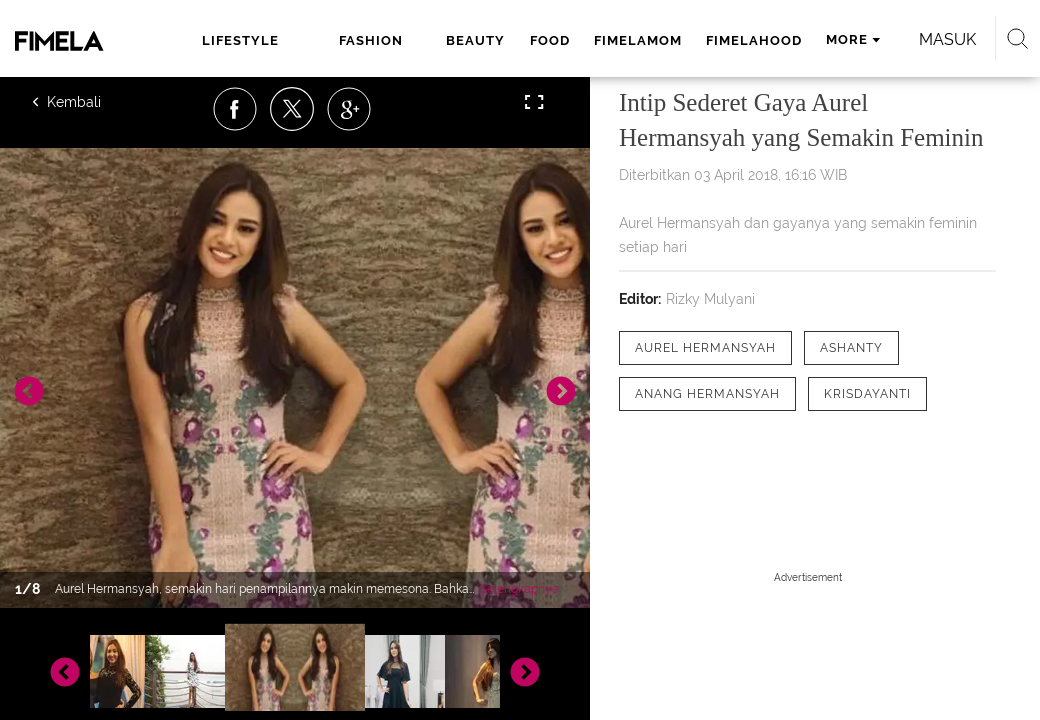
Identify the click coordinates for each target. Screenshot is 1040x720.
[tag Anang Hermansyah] (707, 394)
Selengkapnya (519, 589)
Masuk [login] (947, 39)
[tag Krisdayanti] (867, 394)
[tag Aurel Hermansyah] (705, 348)
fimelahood (754, 40)
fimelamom (638, 40)
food (550, 40)
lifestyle (240, 40)
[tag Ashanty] (851, 348)
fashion (371, 40)
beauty (475, 40)
